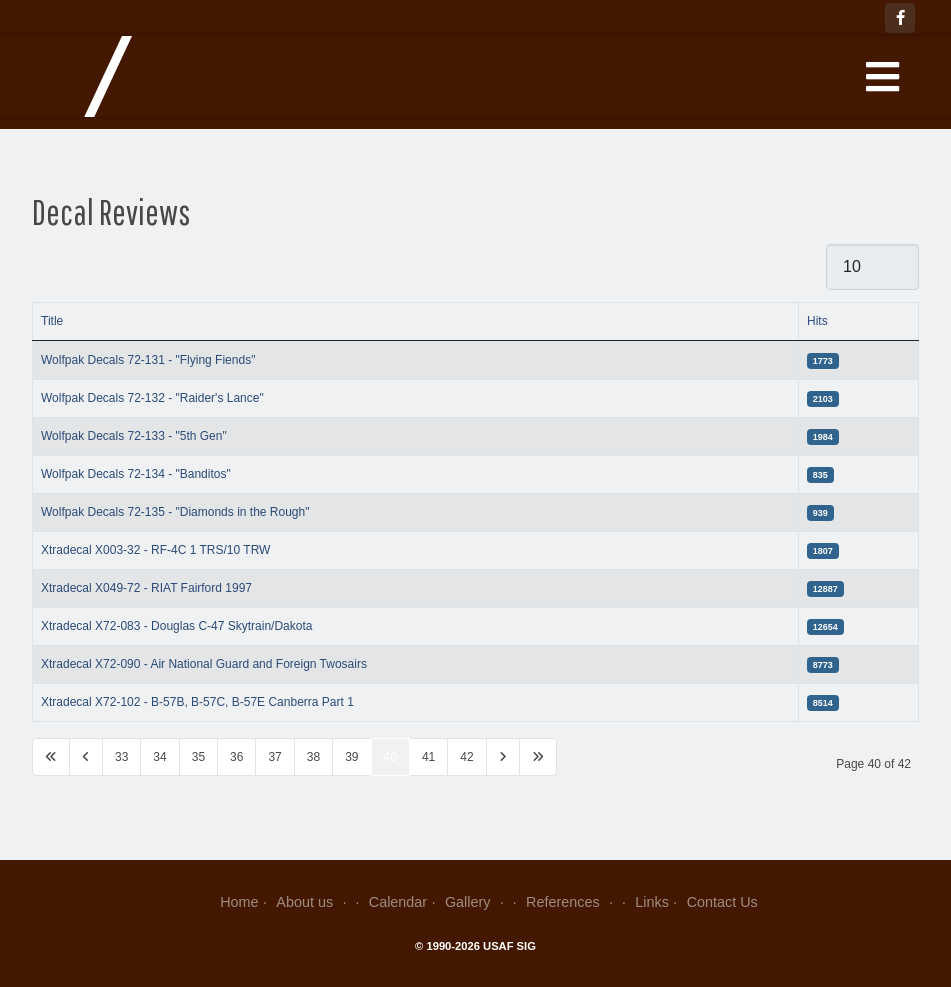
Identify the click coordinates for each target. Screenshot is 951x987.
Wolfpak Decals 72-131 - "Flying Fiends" (148, 360)
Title (52, 321)
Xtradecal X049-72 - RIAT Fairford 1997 (146, 588)
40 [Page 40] (390, 757)
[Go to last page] (538, 757)
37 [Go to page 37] (274, 757)
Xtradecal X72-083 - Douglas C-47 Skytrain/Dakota (176, 626)
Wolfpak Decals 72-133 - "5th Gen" (134, 436)
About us (313, 902)
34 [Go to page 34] (159, 757)
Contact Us (722, 902)
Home (239, 902)
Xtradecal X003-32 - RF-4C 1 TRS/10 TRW (155, 550)
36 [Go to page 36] (236, 757)
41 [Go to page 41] (428, 757)
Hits (817, 321)
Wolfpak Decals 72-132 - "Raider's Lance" (152, 398)
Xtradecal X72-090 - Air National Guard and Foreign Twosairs (204, 664)
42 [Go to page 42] (466, 757)
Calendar (398, 902)
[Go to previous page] (86, 757)
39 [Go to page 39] (351, 757)
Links (652, 902)
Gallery (476, 902)
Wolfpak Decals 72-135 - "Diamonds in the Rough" (175, 512)
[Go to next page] (503, 757)
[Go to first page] (51, 757)
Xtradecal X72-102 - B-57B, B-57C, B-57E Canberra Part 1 (197, 702)
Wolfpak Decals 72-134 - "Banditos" (136, 474)
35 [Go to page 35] (198, 757)
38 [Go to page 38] (313, 757)
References (571, 902)
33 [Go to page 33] (121, 757)
